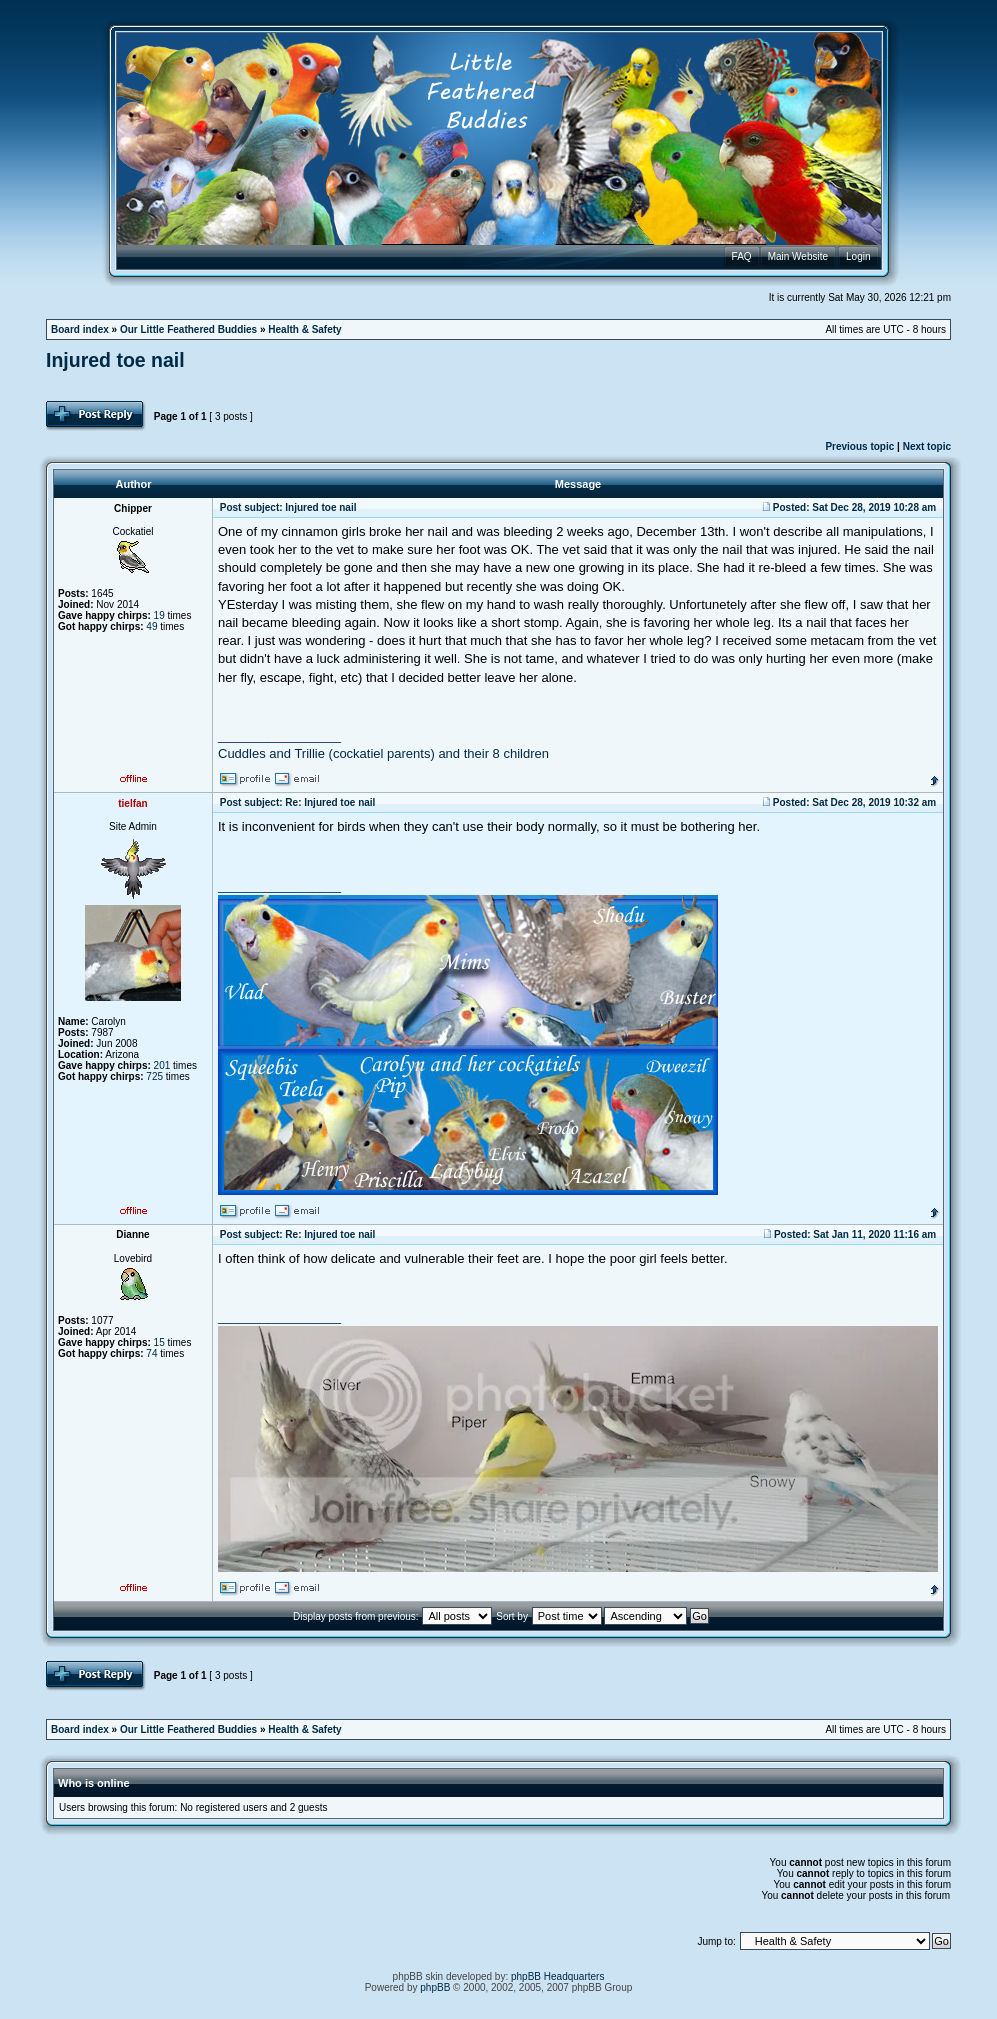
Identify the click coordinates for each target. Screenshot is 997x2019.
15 (159, 1342)
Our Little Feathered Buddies (188, 329)
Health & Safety (304, 329)
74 (151, 1353)
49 (151, 626)
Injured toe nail (115, 360)
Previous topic (859, 446)
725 (154, 1076)
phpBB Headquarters (557, 1976)
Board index (80, 329)
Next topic (927, 446)
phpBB (435, 1987)
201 (162, 1065)
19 (159, 615)
